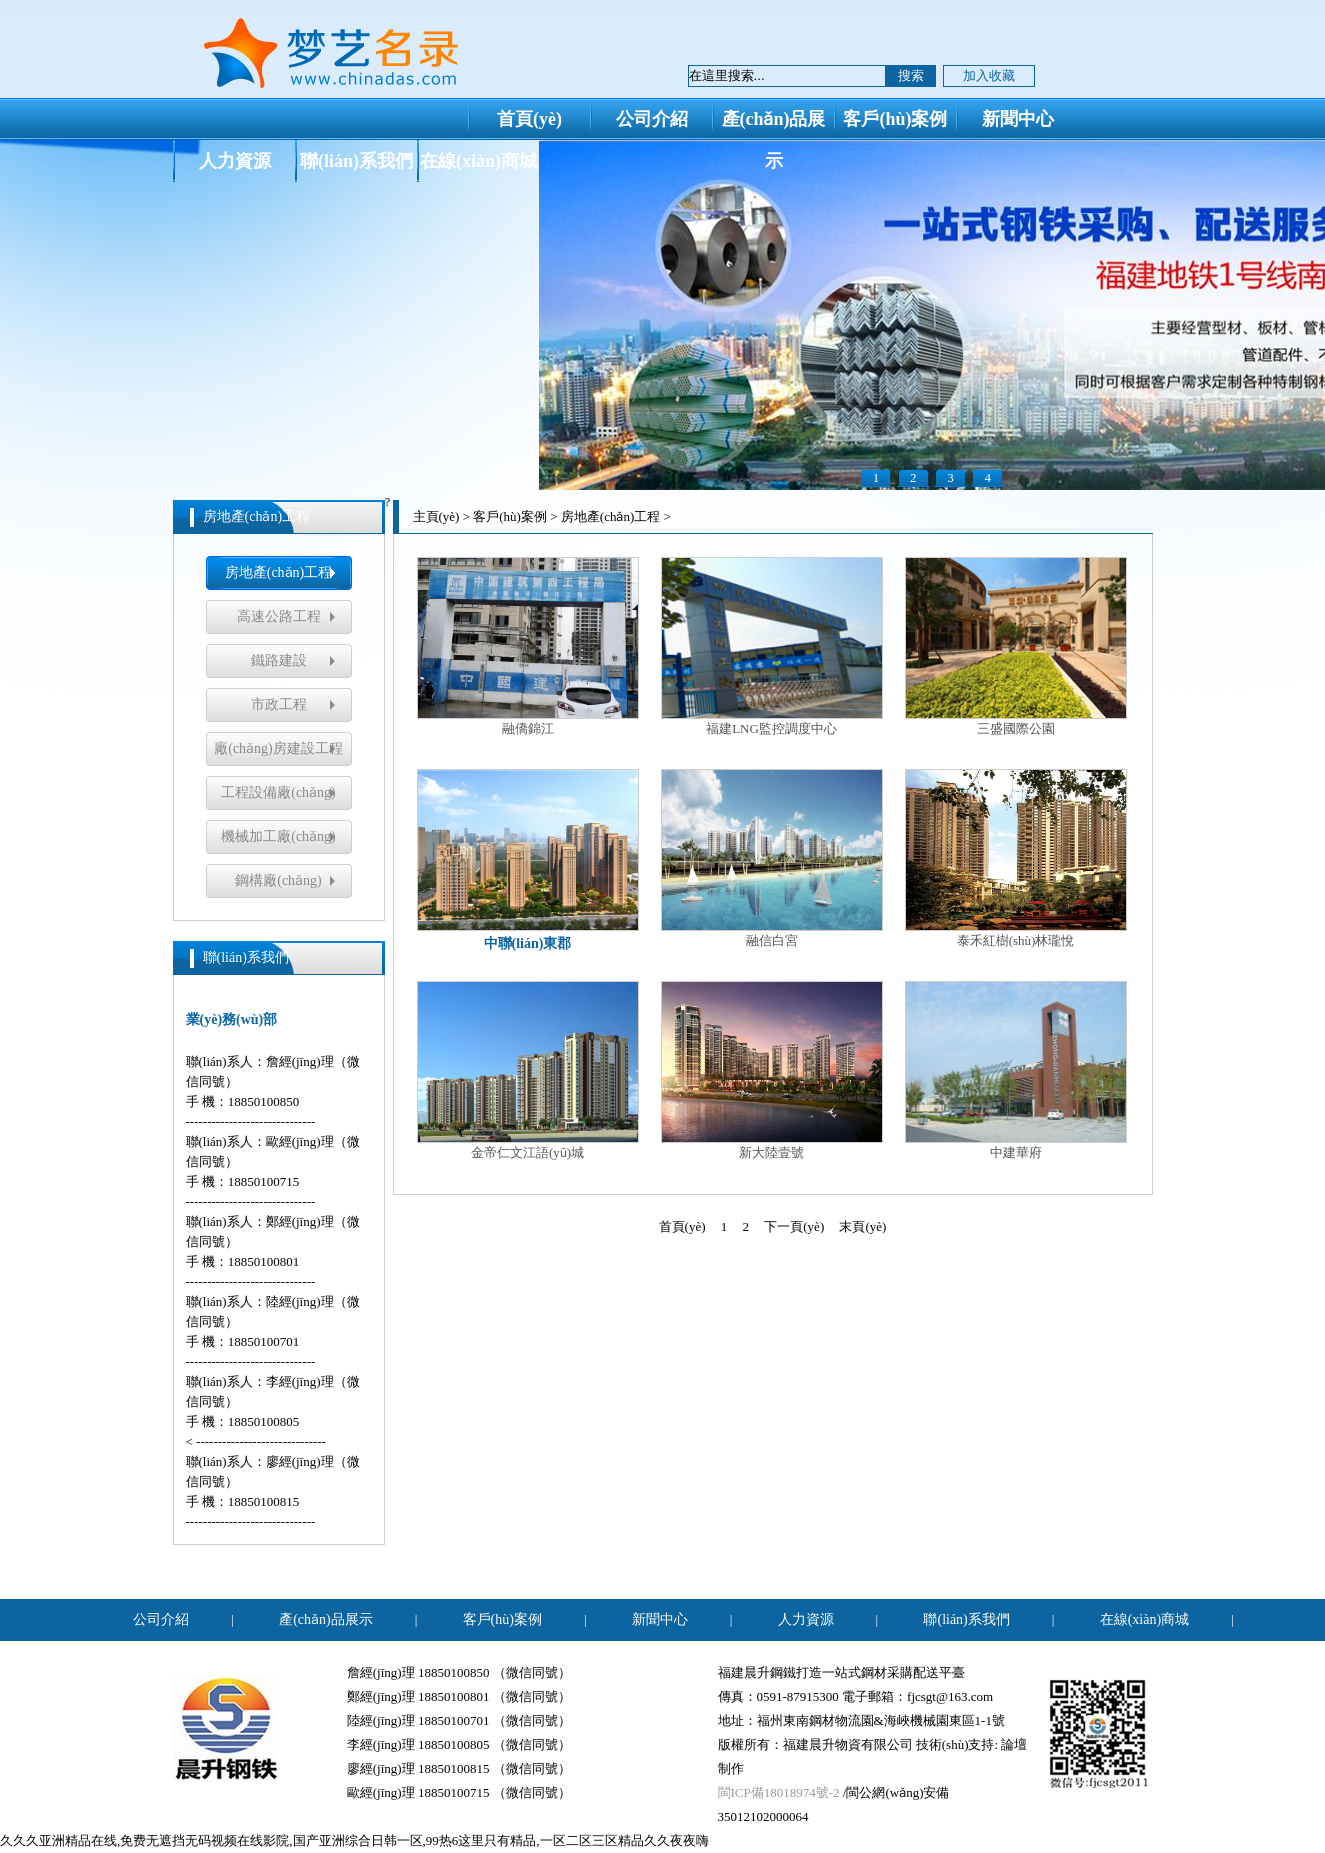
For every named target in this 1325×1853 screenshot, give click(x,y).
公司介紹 (652, 119)
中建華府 (1016, 1070)
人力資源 (235, 161)
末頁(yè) (862, 1226)
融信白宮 (772, 858)
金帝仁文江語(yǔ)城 (528, 1070)
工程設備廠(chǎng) (278, 792)
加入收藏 (989, 75)
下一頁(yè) (794, 1226)
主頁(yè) (436, 516)
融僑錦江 (528, 646)
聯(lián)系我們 (356, 161)
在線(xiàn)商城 (478, 161)
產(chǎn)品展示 (774, 123)
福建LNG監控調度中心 (772, 646)
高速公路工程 (279, 616)
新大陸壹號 (772, 1070)
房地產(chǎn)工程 (279, 572)
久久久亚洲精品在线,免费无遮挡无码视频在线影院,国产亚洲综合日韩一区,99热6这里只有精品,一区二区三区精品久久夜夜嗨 (354, 1840)
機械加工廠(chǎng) (278, 836)
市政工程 (279, 704)
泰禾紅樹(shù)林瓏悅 (1016, 858)
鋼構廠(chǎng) (278, 880)
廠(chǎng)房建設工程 (278, 748)
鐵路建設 (279, 660)
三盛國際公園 (1016, 646)
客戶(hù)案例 (895, 119)
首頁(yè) (529, 119)
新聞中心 (1018, 119)
